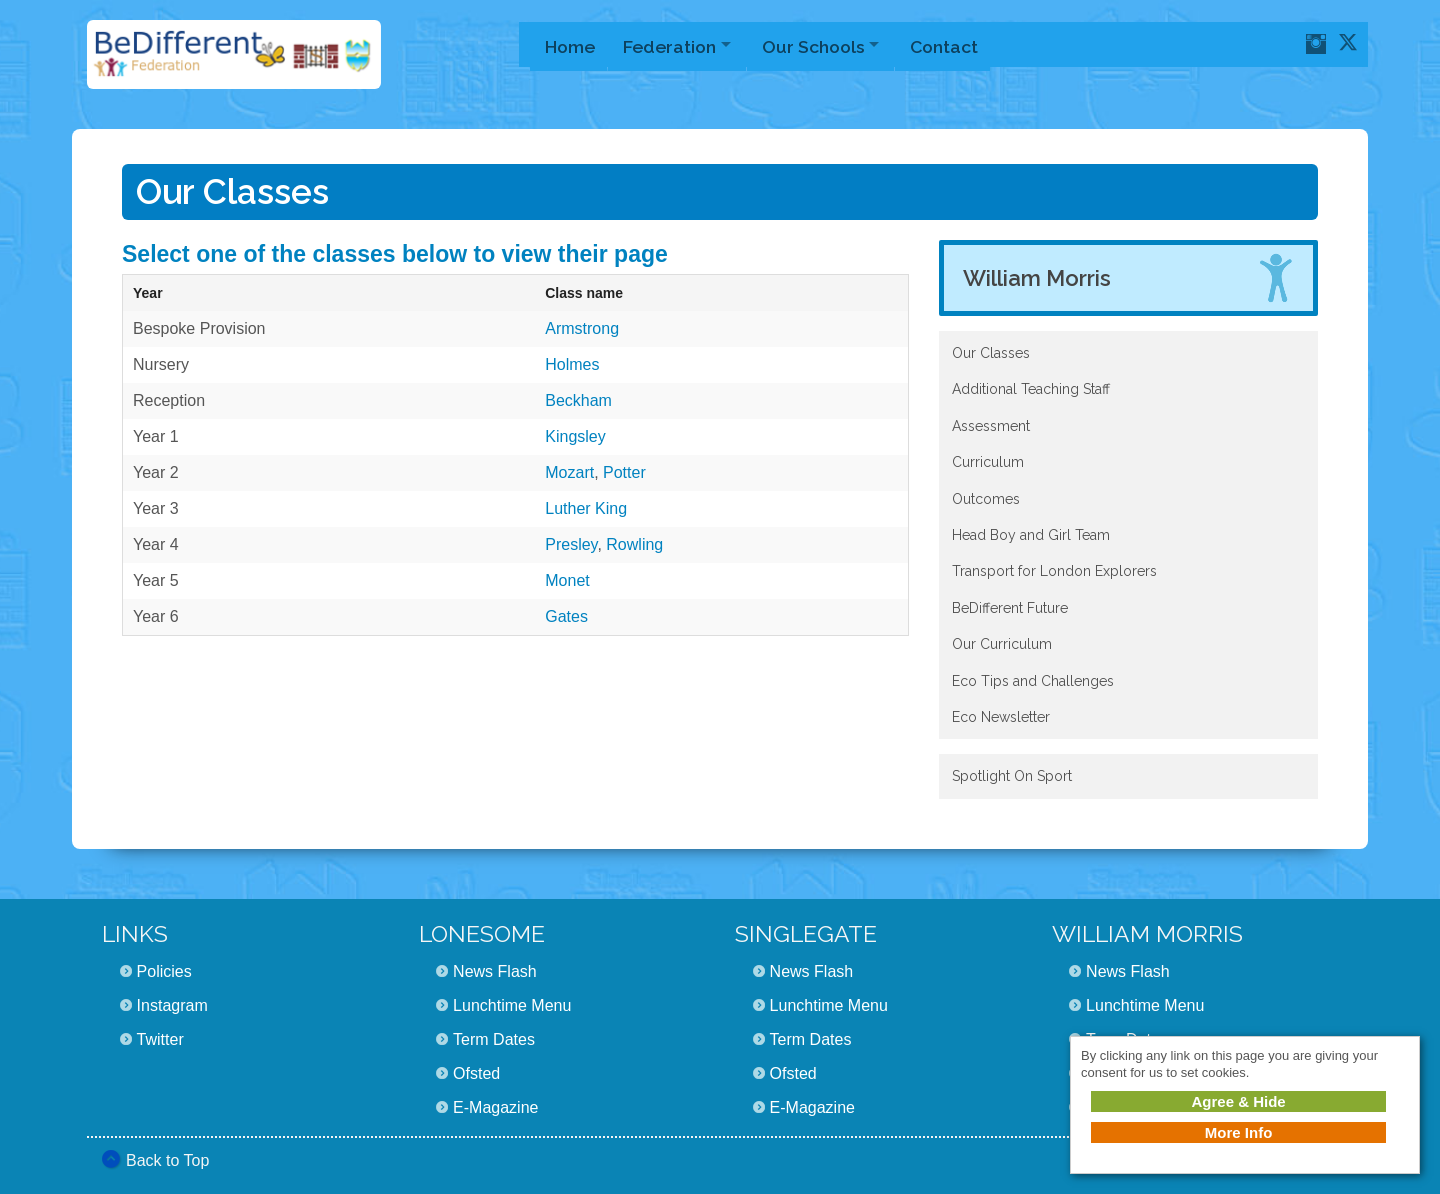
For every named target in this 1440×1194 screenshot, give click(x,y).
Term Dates (494, 1039)
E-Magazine (495, 1107)
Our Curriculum (1002, 644)
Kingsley (575, 436)
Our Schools (821, 44)
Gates (566, 616)
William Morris (1037, 278)
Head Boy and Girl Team (1031, 535)
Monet (567, 580)
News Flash (495, 971)
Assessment (991, 426)
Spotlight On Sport (1012, 776)
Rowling (634, 544)
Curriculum (988, 462)
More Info (1239, 1132)
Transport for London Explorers (1054, 571)
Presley (571, 544)
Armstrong (582, 328)
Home (570, 44)
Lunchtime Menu (512, 1005)
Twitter (160, 1039)
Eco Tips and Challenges (1033, 681)
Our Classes (991, 353)
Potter (624, 472)
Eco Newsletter (1001, 717)
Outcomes (986, 499)
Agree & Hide (1238, 1101)
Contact (958, 44)
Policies (164, 971)
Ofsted (476, 1073)
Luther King (586, 508)
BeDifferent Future (1010, 608)
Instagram (172, 1005)
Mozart (569, 472)
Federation (672, 44)
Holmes (572, 364)
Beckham (578, 400)
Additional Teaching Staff (1031, 389)
